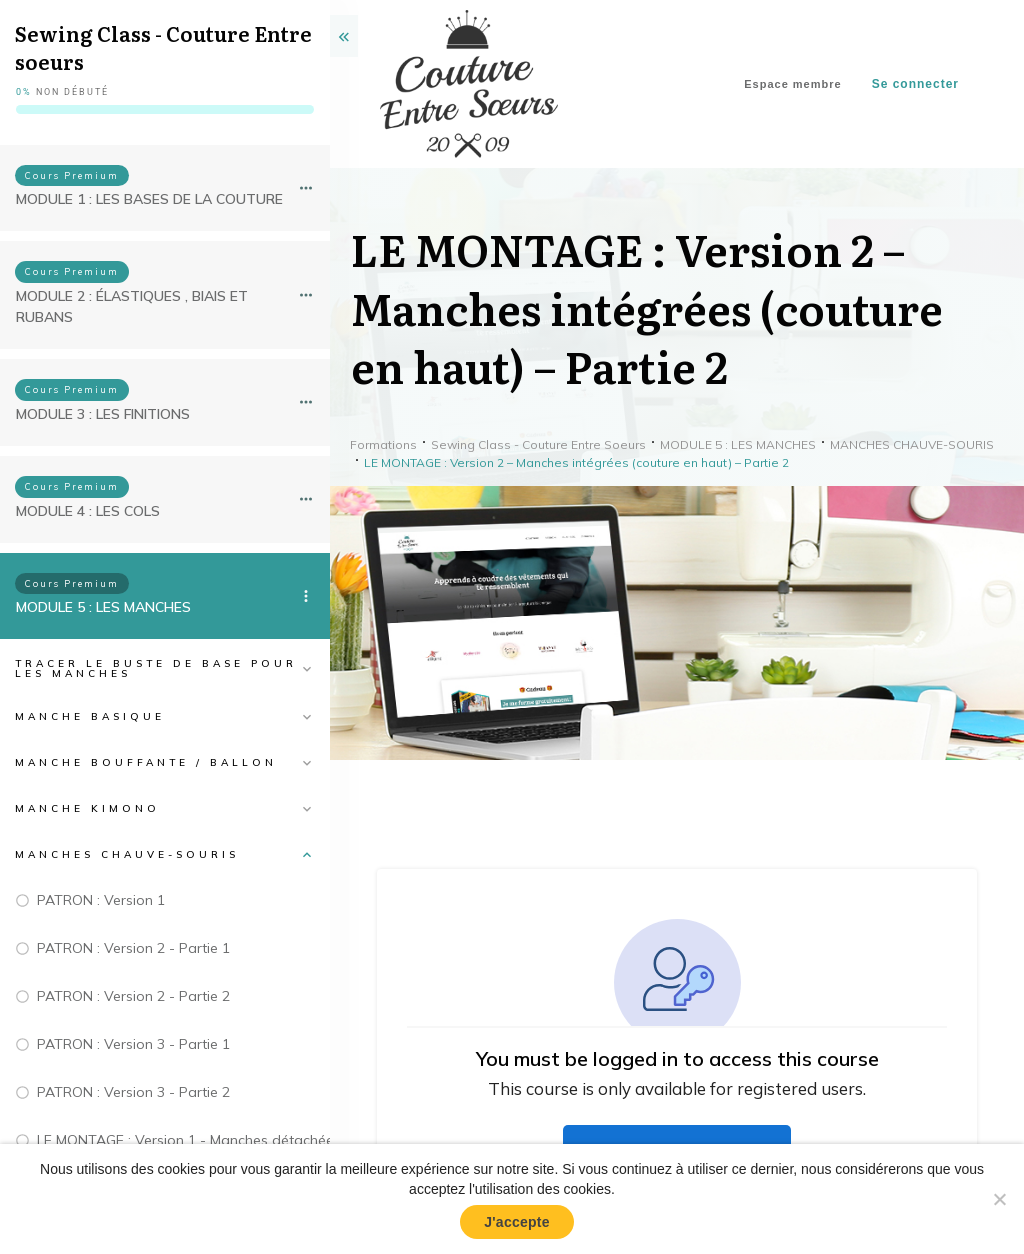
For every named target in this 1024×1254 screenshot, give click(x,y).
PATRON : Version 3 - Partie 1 (133, 1044)
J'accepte (517, 1222)
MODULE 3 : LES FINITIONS (103, 414)
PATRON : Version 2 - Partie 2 (133, 996)
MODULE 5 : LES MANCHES (103, 607)
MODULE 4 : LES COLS (88, 511)
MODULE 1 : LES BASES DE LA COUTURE (149, 199)
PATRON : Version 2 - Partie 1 (133, 948)
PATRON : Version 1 (101, 900)
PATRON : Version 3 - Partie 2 (133, 1092)
